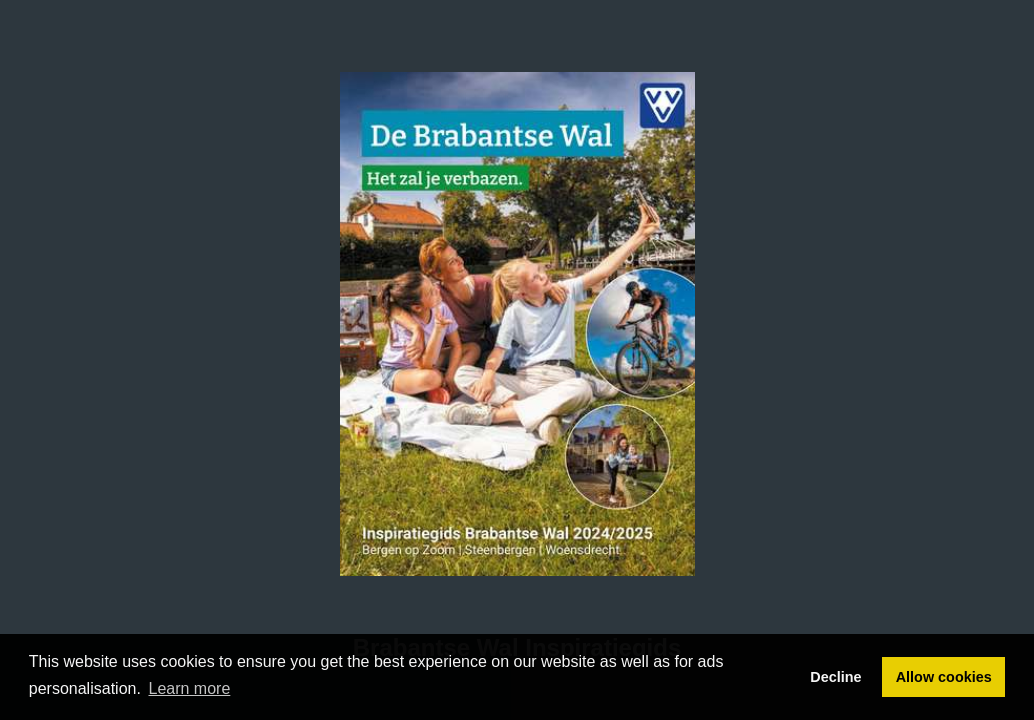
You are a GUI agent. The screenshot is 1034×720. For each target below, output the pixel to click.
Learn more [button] (190, 688)
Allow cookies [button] (944, 677)
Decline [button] (835, 677)
